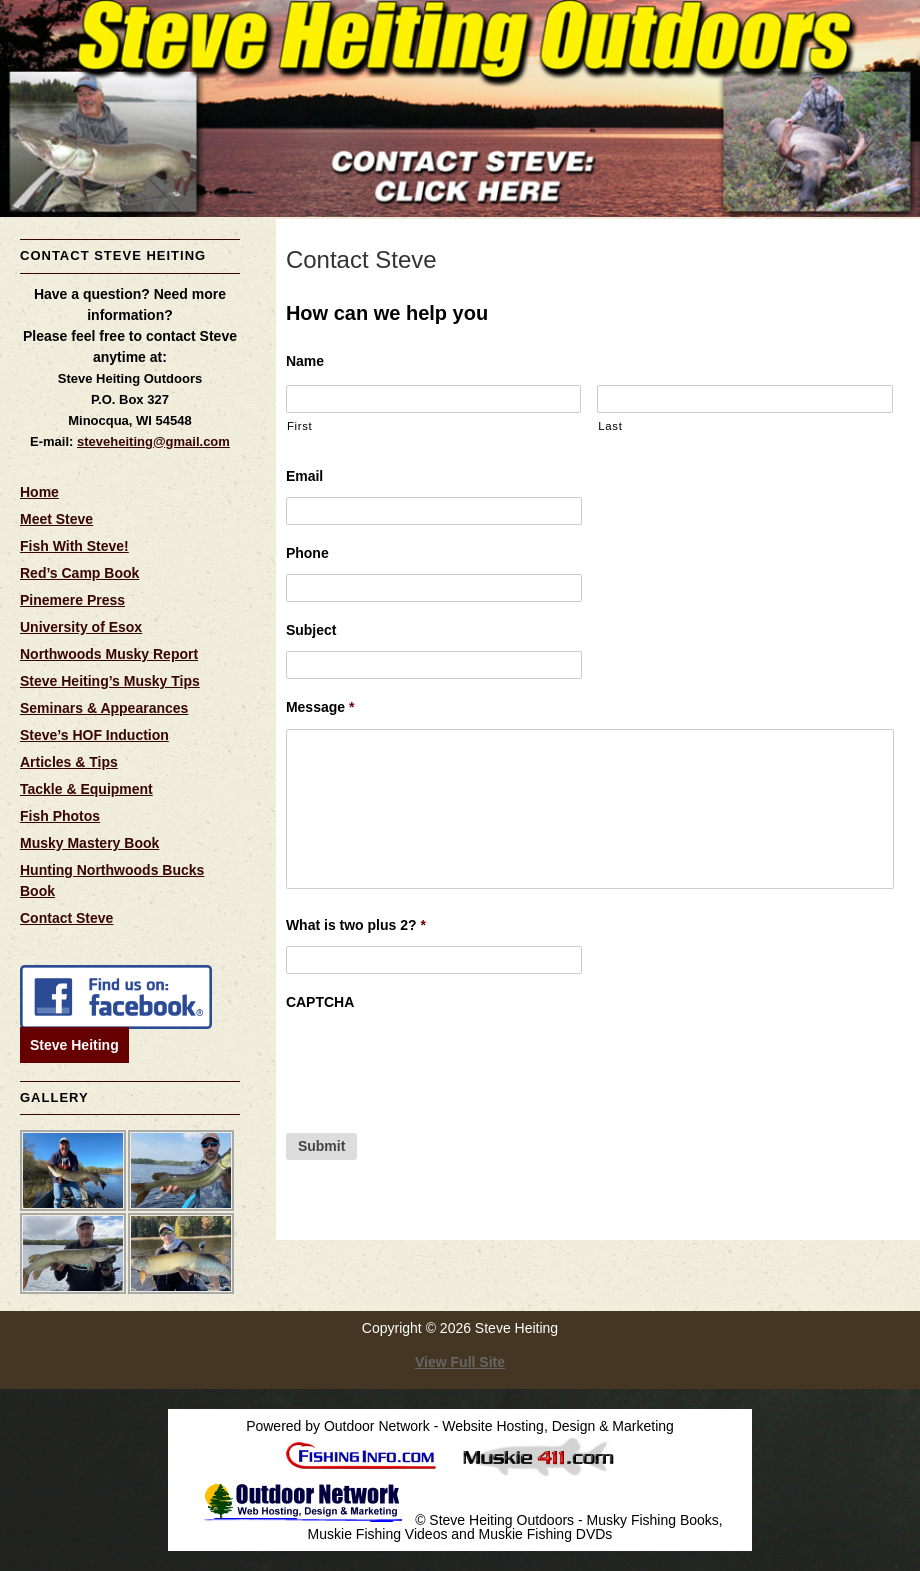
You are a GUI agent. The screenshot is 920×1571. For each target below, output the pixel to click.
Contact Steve (66, 918)
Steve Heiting (74, 1045)
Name (305, 361)
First (299, 426)
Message (320, 707)
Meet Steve (56, 519)
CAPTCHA (320, 1002)
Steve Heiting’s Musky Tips (110, 681)
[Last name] (745, 399)
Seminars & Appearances (104, 708)
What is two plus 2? (356, 925)
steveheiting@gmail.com (153, 441)
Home (39, 492)
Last (610, 426)
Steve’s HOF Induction (94, 735)
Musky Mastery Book (89, 843)
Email (304, 476)
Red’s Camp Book (79, 573)
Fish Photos (60, 816)
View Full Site (460, 1362)
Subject (311, 630)
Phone (307, 553)
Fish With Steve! (74, 546)
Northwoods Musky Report (109, 654)
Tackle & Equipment (86, 789)
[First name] (434, 399)
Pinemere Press (72, 600)
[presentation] (438, 1062)
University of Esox (81, 627)
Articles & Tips (69, 762)
